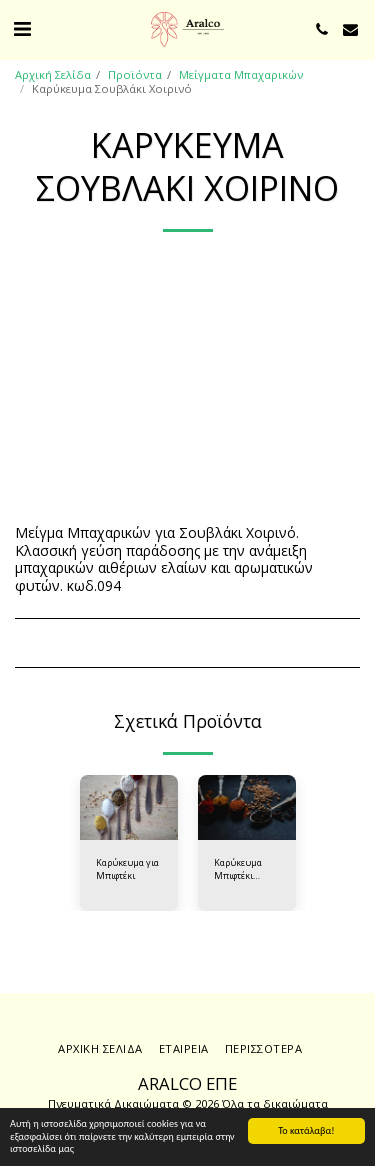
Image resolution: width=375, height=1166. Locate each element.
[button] (22, 28)
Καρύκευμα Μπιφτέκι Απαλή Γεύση (242, 869)
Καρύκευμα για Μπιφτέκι (127, 869)
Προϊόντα (135, 74)
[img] (129, 807)
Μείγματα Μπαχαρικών (241, 74)
